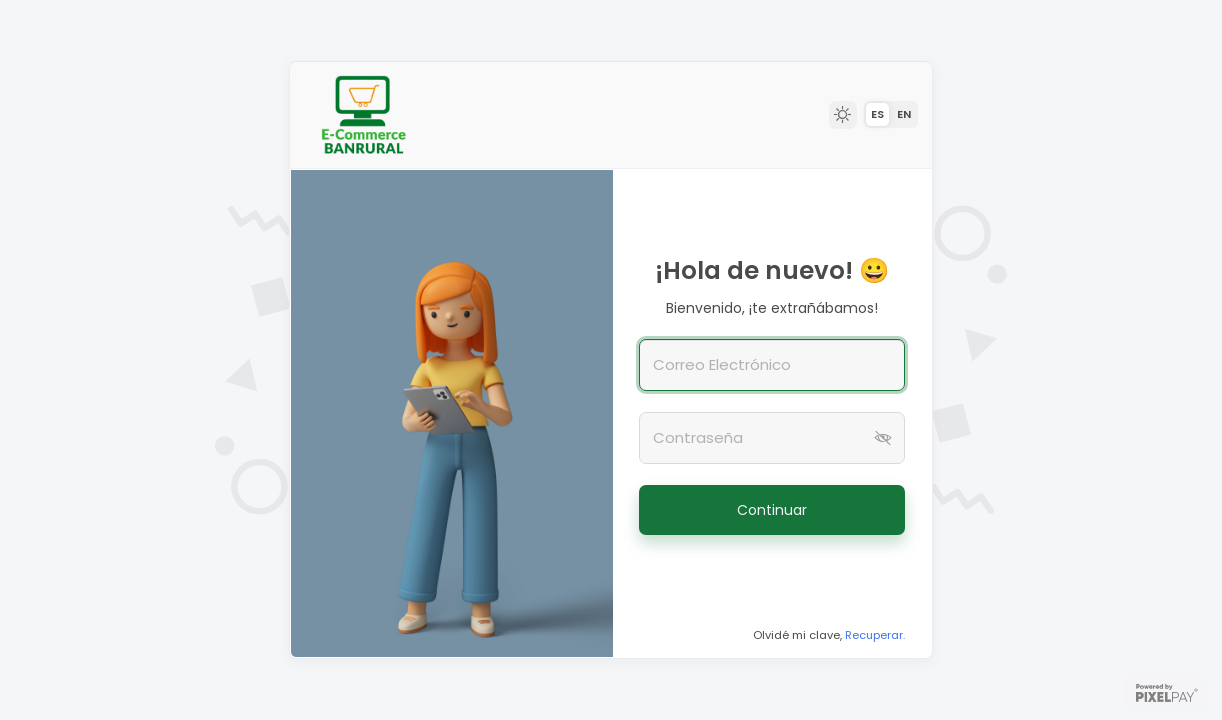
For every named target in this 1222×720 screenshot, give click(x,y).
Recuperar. (875, 635)
